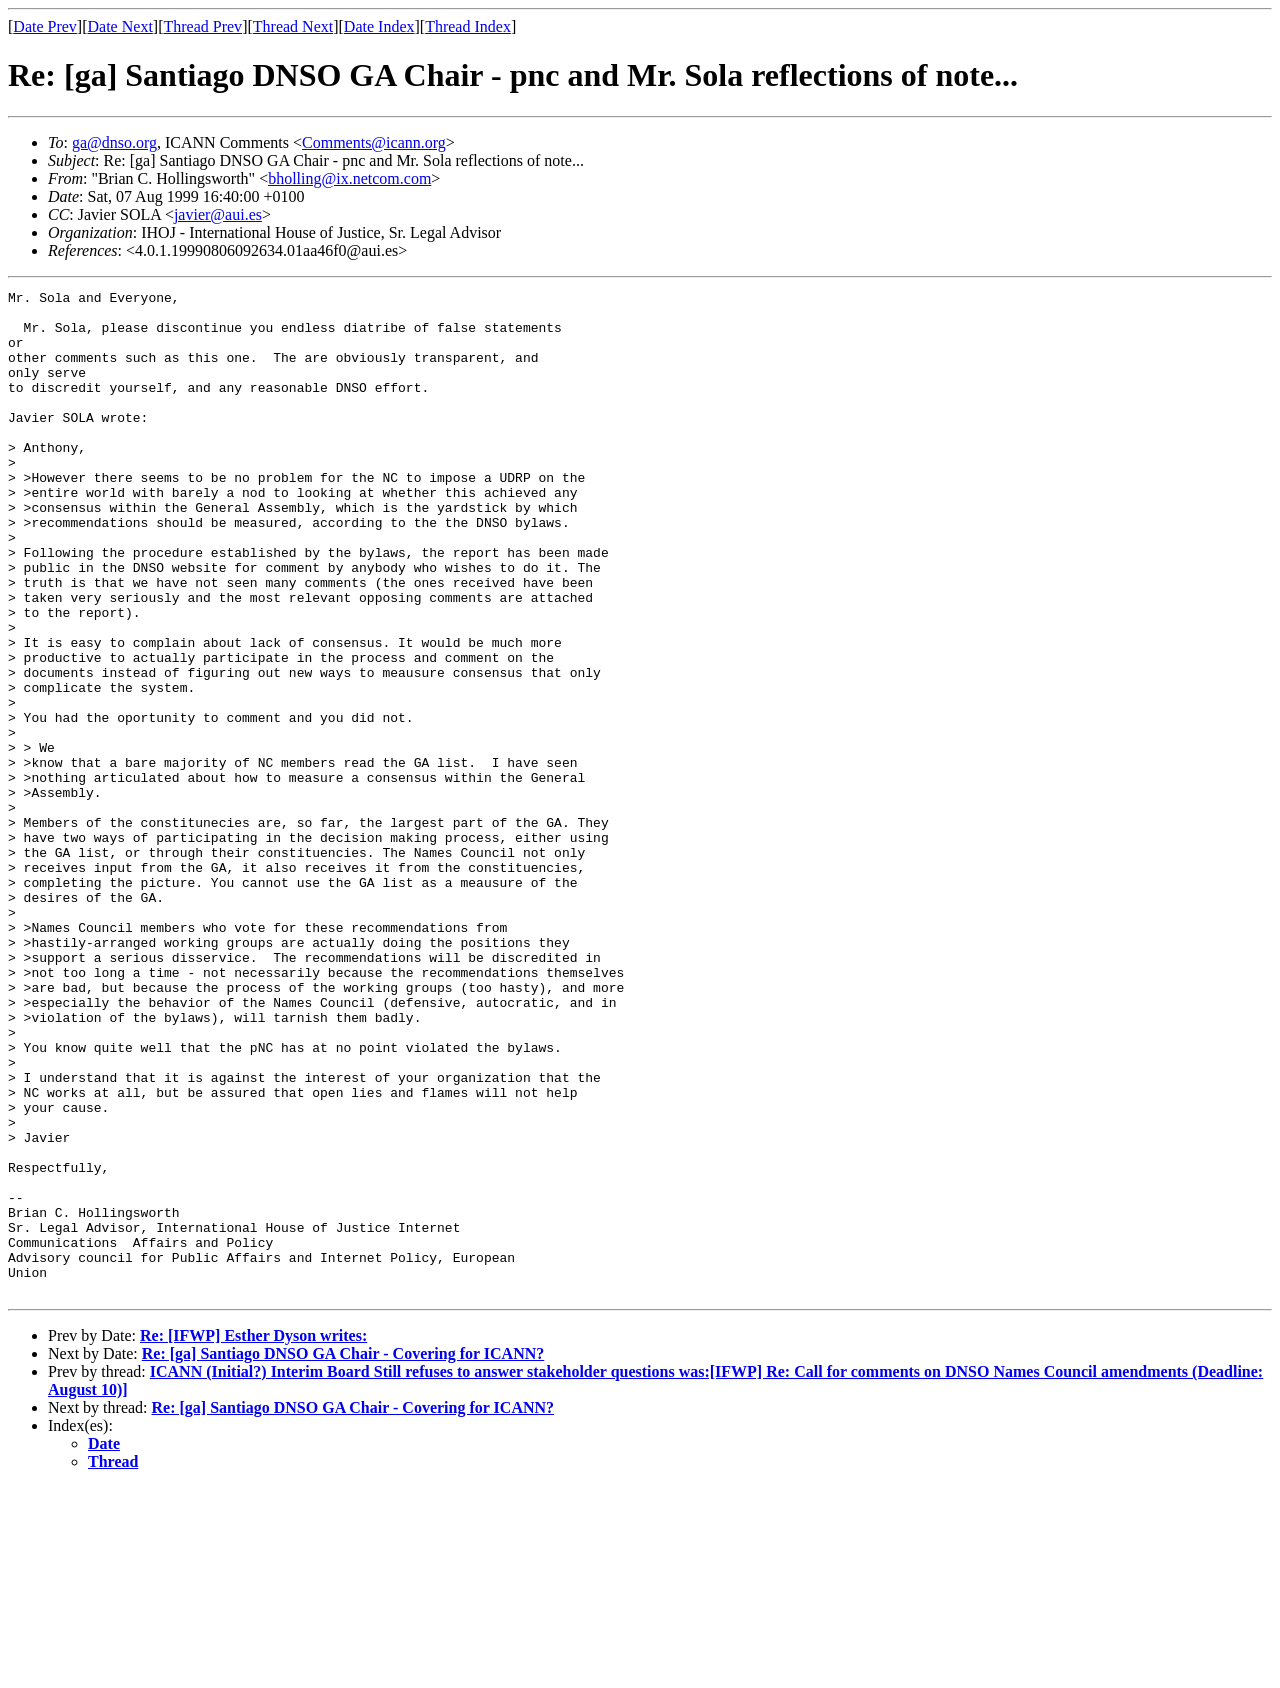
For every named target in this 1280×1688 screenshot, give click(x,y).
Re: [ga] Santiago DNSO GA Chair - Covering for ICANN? (343, 1554)
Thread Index (468, 26)
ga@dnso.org (114, 142)
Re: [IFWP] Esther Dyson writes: (253, 1536)
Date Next (120, 26)
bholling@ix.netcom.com (349, 178)
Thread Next (293, 26)
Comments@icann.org (374, 142)
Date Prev (45, 26)
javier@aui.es (218, 214)
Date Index (379, 26)
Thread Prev (202, 26)
